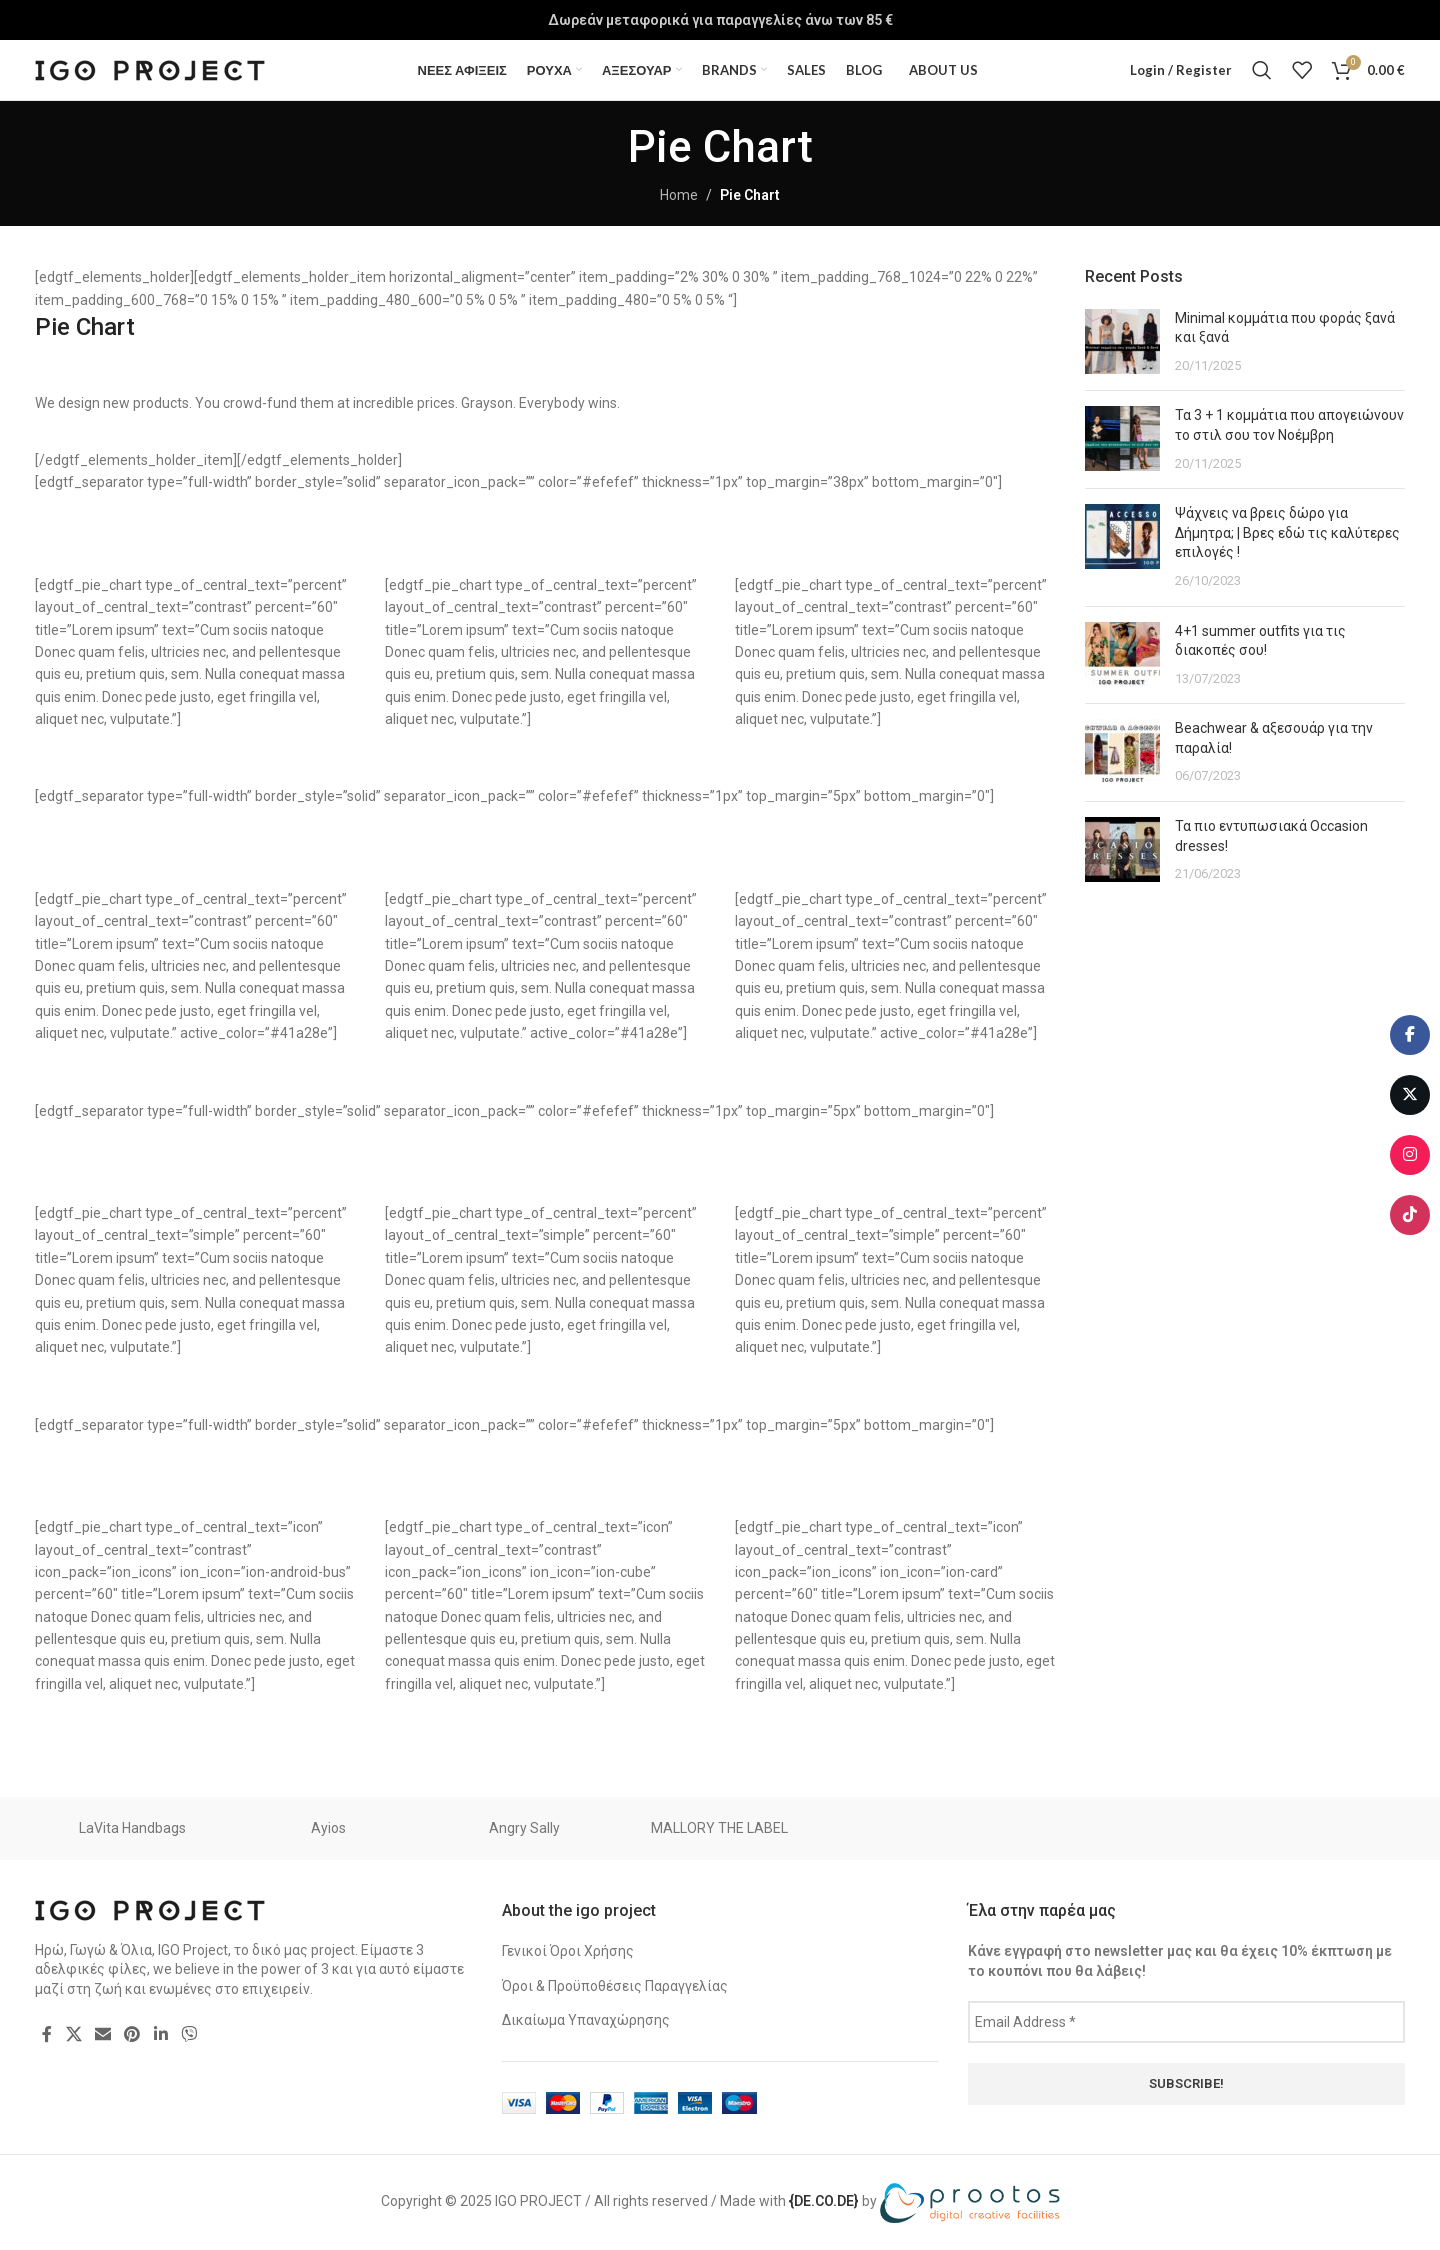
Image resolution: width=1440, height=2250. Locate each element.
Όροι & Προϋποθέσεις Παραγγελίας (615, 1986)
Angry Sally (524, 1828)
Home (679, 195)
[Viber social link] (188, 2034)
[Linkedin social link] (160, 2034)
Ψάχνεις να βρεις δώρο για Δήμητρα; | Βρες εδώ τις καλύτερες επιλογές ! (1287, 532)
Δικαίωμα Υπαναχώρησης (586, 2020)
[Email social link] (102, 2034)
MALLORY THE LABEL (719, 1828)
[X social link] (73, 2034)
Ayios (328, 1828)
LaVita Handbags (132, 1828)
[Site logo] (150, 69)
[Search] (1262, 70)
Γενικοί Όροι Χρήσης (568, 1951)
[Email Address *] (1186, 2022)
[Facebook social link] (47, 2034)
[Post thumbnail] (1122, 342)
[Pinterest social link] (132, 2034)
